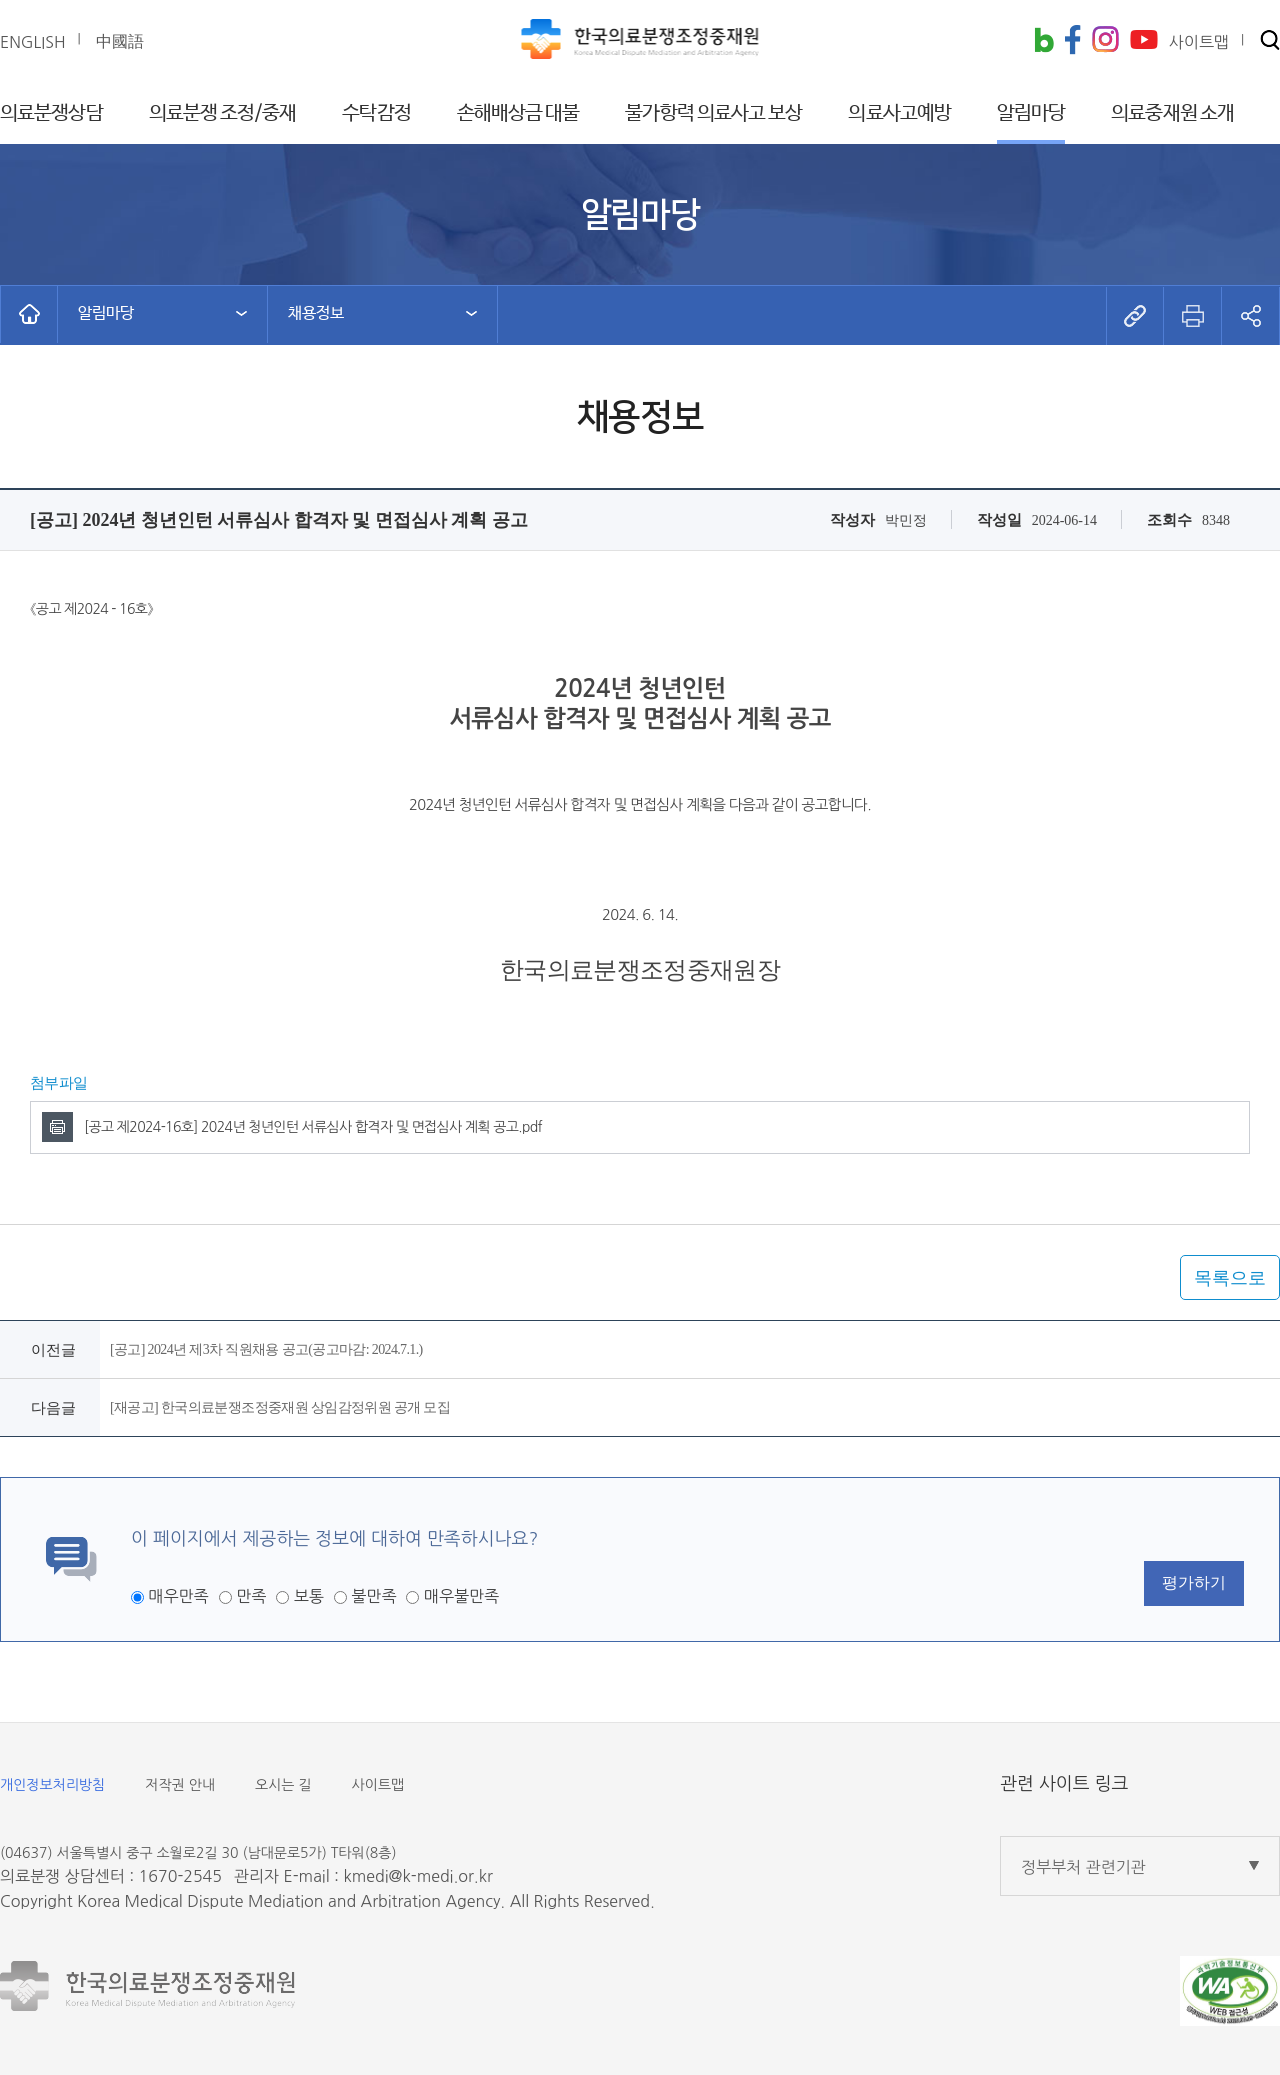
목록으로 (1230, 1278)
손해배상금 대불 (518, 113)
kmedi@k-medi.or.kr (417, 1876)
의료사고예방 (899, 113)
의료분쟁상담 (51, 113)
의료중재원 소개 (1172, 113)
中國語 (120, 41)
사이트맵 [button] (1199, 42)
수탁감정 (376, 113)
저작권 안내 (180, 1785)
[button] (1270, 41)
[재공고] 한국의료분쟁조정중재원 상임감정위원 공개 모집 (280, 1407)
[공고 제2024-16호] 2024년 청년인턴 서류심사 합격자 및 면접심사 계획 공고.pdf (313, 1127)
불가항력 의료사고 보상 (713, 113)
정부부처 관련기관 (1083, 1867)
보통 (309, 1596)
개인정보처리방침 (52, 1785)
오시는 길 (283, 1785)
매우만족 (178, 1596)
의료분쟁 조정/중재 (223, 113)
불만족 (373, 1596)
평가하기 (1194, 1582)
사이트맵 (378, 1785)
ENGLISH (33, 42)
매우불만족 (461, 1596)
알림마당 (1031, 113)
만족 (251, 1596)
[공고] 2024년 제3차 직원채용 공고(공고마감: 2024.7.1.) (266, 1349)
